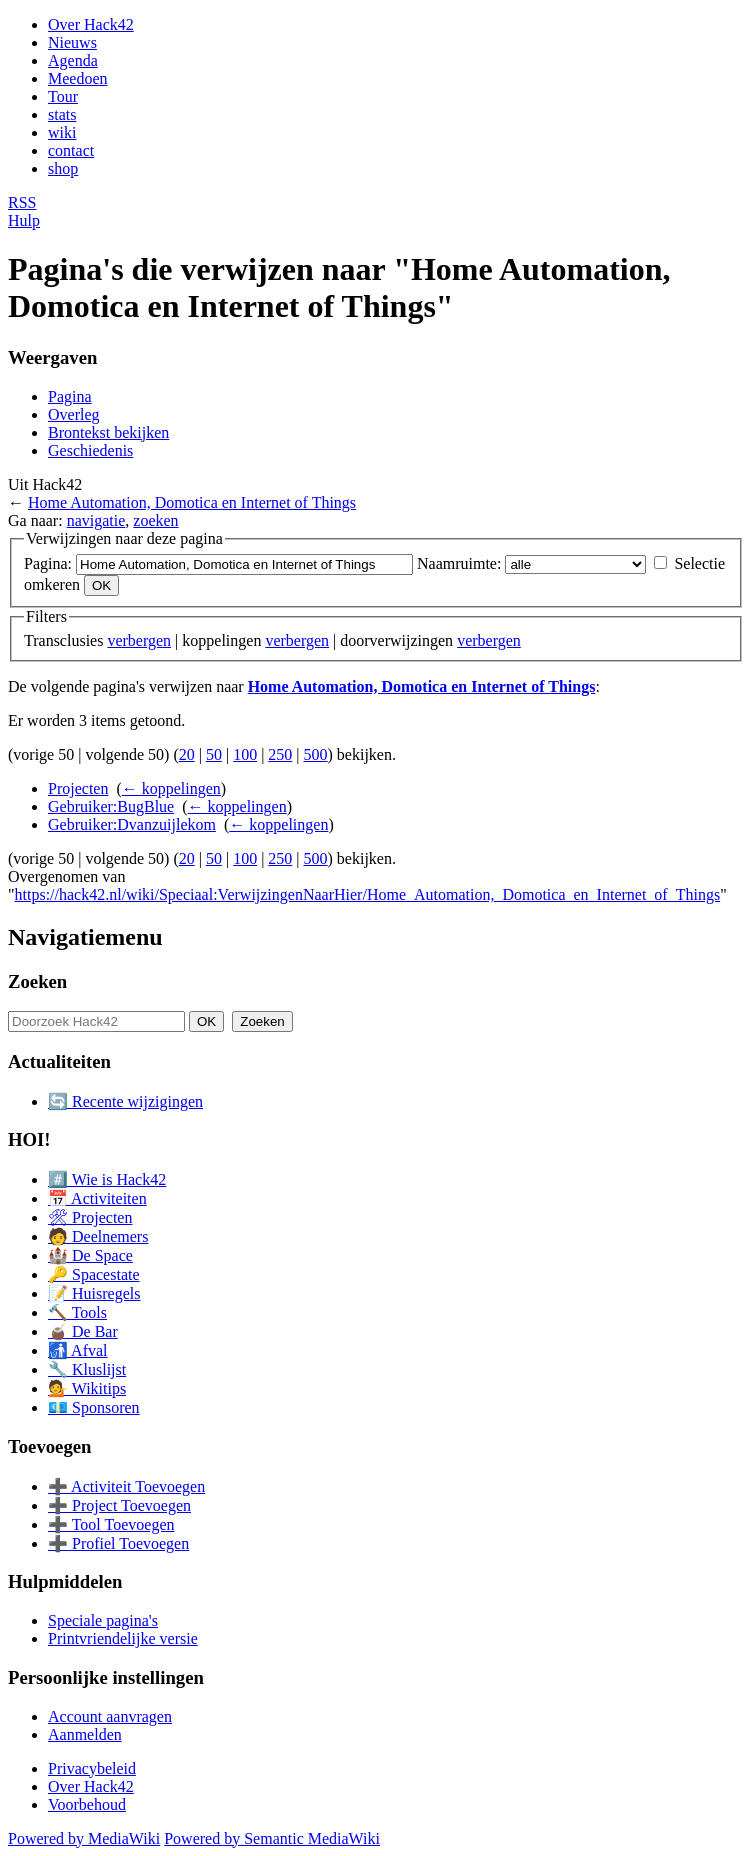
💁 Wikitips (87, 1388)
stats (62, 114)
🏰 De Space (90, 1255)
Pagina (70, 396)
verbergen (139, 640)
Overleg (74, 414)
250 (280, 754)
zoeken (155, 520)
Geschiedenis (90, 450)
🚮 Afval (78, 1350)
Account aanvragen (110, 1716)
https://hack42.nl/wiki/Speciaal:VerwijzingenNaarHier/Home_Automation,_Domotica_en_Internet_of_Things (368, 894)
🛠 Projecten (90, 1217)
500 (316, 754)
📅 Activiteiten (97, 1198)
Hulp (24, 220)
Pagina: (48, 563)
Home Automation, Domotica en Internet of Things (192, 502)
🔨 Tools (77, 1312)
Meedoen (78, 78)
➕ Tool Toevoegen (111, 1524)
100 (245, 754)
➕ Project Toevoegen (119, 1505)
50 (214, 754)
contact (71, 150)
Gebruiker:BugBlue (111, 806)
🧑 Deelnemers (98, 1236)
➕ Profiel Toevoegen (118, 1543)
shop (63, 168)
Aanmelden (85, 1734)
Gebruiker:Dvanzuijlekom (132, 824)
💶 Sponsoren (94, 1407)
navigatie (96, 520)
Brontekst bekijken (108, 432)
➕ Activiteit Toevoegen (126, 1486)
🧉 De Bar (83, 1331)
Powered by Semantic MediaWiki (272, 1838)
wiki (62, 132)
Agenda (73, 60)
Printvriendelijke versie (123, 1638)
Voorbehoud (87, 1804)
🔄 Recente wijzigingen (125, 1101)
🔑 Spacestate (94, 1274)
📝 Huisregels (94, 1293)
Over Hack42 (91, 24)
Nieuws (72, 42)
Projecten (78, 788)
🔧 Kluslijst (87, 1369)
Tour (63, 96)
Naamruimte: (459, 563)
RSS (22, 202)
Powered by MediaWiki (84, 1838)
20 (187, 754)
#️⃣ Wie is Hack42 (107, 1179)
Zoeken (37, 981)
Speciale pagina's (103, 1620)
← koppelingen (171, 788)
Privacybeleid (92, 1768)
